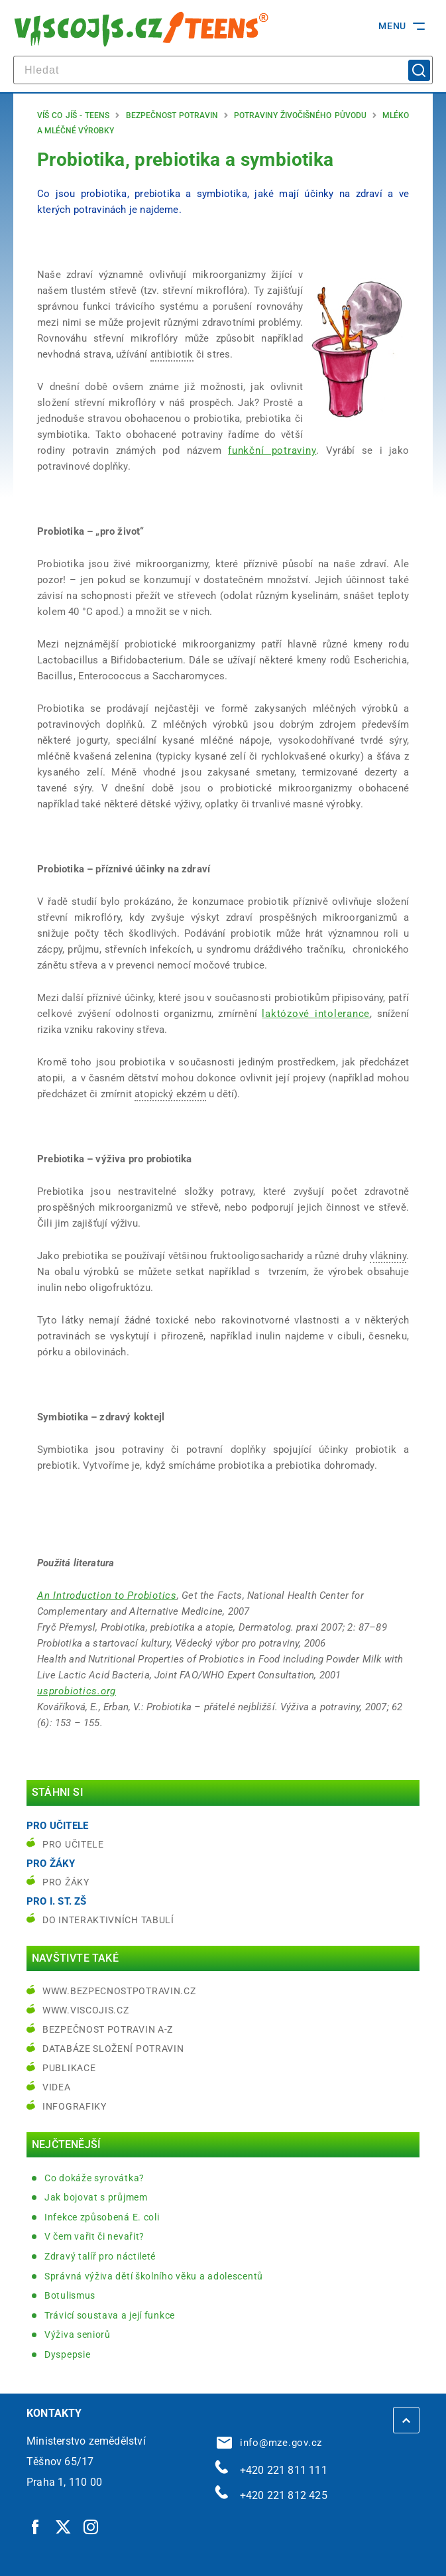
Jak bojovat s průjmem (96, 2197)
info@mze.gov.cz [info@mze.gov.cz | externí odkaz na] (270, 2443)
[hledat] (223, 70)
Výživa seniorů (77, 2334)
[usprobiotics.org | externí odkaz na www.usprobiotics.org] (76, 1691)
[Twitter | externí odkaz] (63, 2527)
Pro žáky (65, 1882)
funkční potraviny (272, 450)
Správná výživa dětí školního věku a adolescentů (153, 2276)
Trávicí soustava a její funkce (109, 2315)
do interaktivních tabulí (108, 1920)
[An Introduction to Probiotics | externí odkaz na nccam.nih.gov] (107, 1595)
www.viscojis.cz (85, 2010)
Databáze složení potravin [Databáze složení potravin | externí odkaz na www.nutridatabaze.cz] (113, 2048)
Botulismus (69, 2295)
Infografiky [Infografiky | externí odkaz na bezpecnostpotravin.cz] (74, 2106)
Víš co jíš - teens (73, 115)
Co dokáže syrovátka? (94, 2178)
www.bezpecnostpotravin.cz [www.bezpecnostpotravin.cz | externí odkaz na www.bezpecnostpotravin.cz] (119, 1991)
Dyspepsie (67, 2354)
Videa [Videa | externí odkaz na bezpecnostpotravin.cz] (56, 2087)
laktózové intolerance (316, 1014)
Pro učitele (73, 1844)
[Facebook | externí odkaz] (36, 2527)
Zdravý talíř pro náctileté (100, 2256)
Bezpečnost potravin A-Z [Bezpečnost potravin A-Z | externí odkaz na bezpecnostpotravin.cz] (107, 2029)
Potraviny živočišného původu (300, 115)
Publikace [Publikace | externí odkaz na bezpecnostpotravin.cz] (68, 2068)
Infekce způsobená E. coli (102, 2217)
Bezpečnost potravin (172, 115)
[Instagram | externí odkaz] (91, 2527)
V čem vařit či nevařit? (94, 2236)
